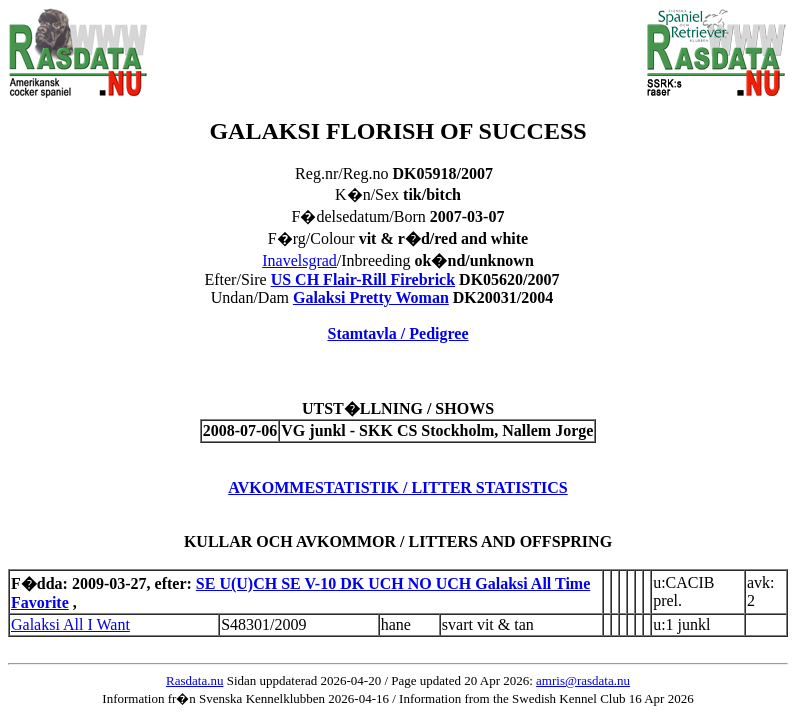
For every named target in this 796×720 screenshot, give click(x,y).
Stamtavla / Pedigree (397, 333)
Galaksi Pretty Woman (371, 297)
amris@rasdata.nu (583, 680)
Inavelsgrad (299, 260)
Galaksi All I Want (70, 624)
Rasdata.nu (194, 680)
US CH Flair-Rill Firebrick (363, 279)
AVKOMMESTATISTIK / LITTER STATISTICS (398, 487)
